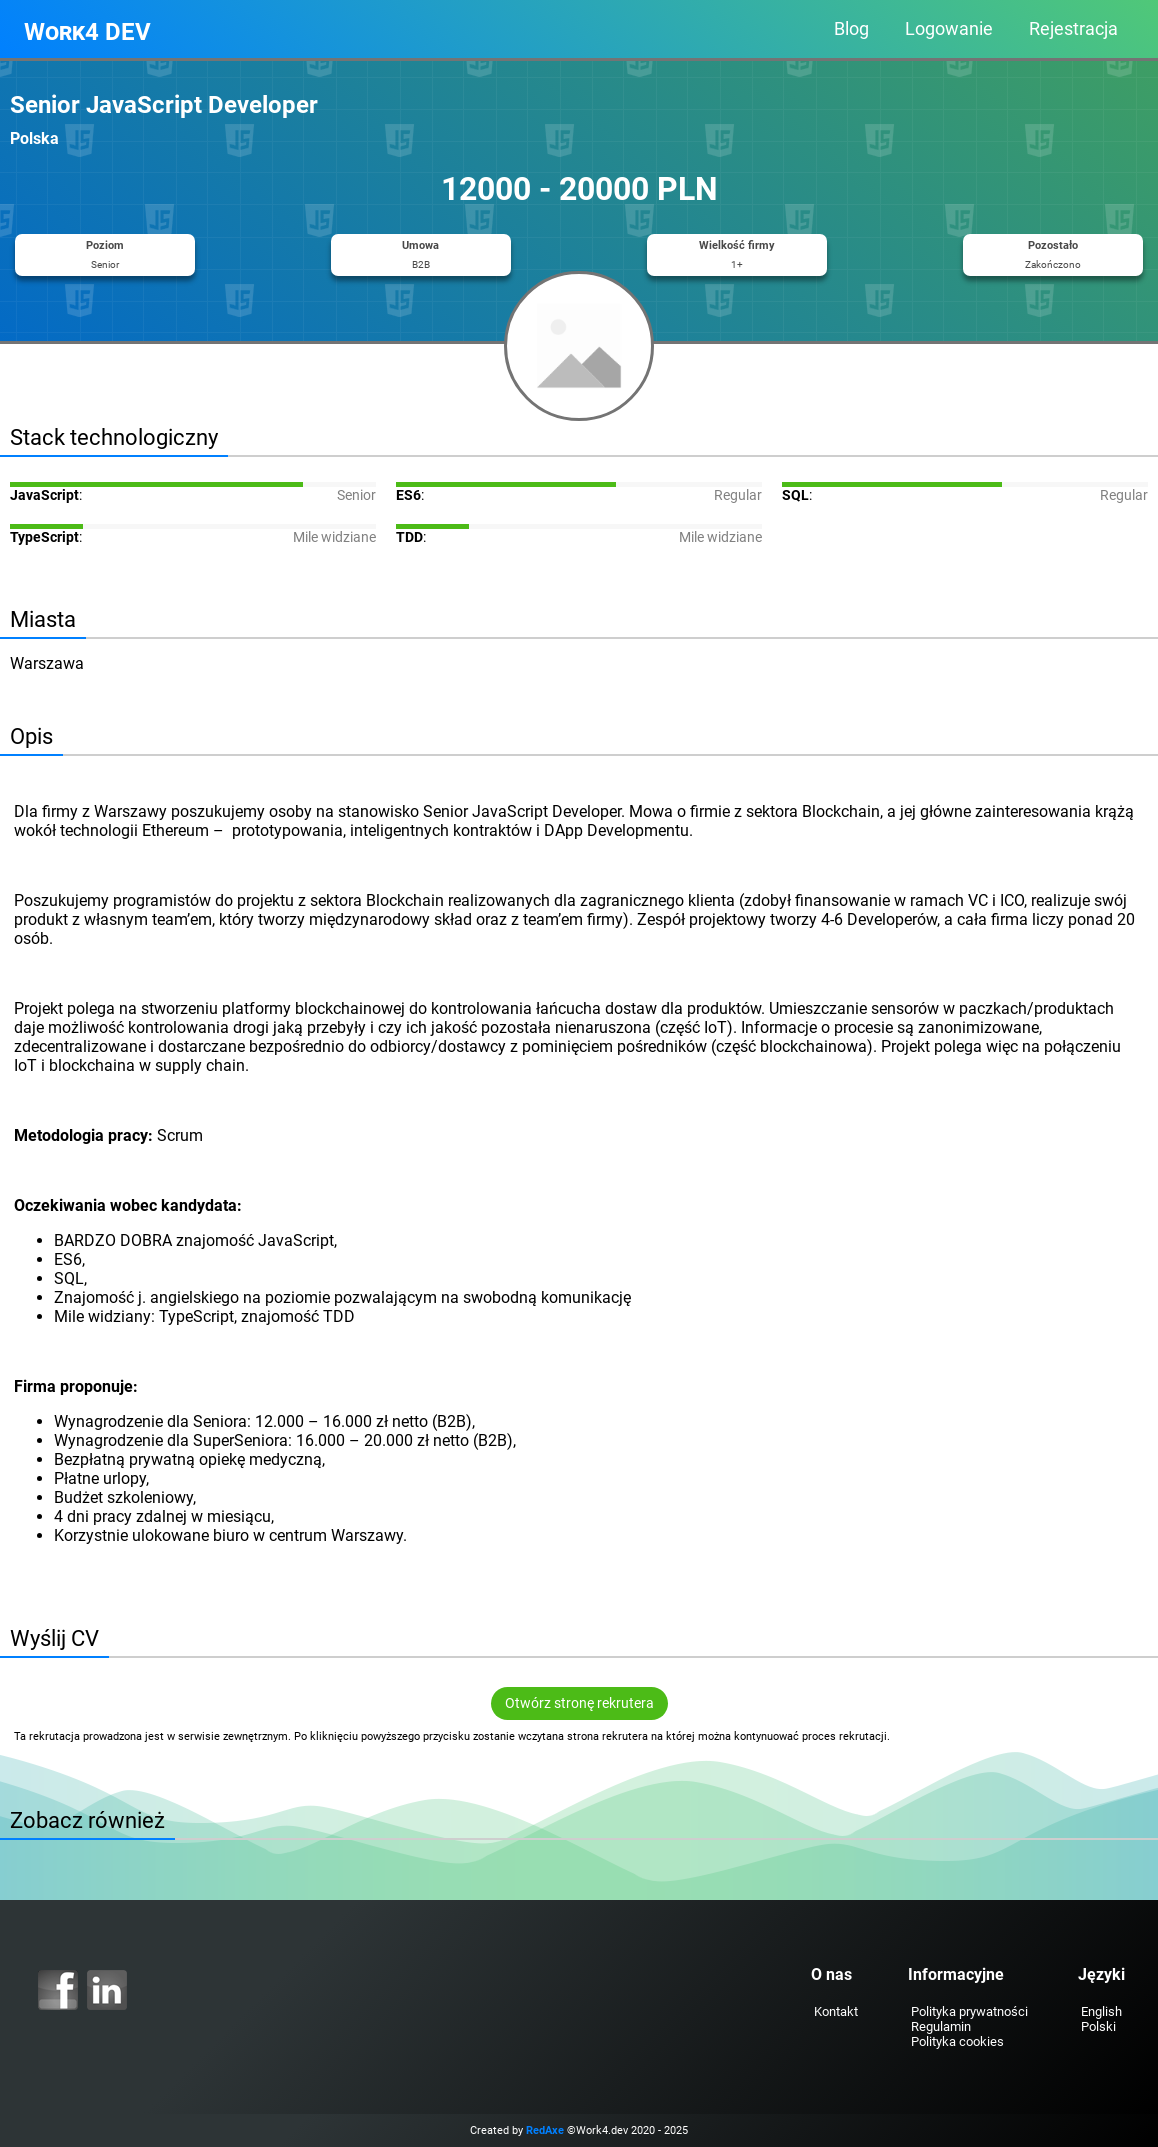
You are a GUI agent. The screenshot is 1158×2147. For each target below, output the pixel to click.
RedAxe (545, 2130)
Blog (851, 29)
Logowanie (949, 29)
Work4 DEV (87, 32)
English (1101, 2011)
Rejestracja (1073, 29)
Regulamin (941, 2026)
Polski (1098, 2026)
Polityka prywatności (969, 2011)
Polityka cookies (957, 2041)
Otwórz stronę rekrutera (579, 1703)
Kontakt (836, 2011)
